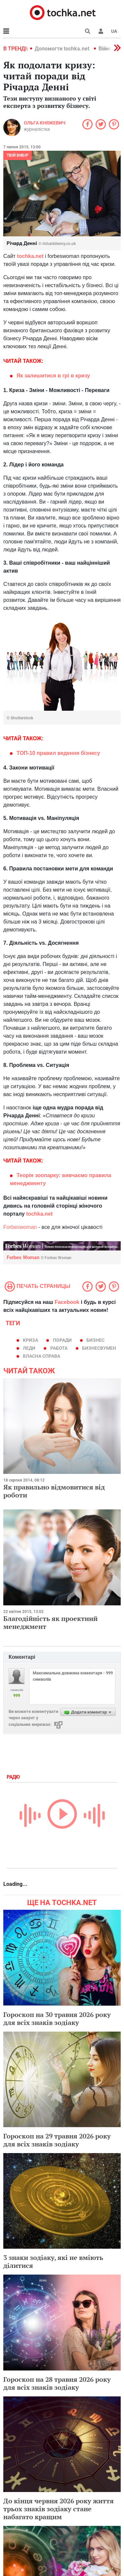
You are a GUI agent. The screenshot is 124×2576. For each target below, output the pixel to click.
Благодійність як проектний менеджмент (50, 1622)
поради (62, 1340)
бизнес (95, 1340)
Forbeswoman (20, 1227)
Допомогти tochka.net (63, 48)
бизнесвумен (99, 1348)
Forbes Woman (39, 1257)
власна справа (41, 1356)
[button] (100, 31)
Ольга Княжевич (44, 122)
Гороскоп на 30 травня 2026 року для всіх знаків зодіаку (57, 2018)
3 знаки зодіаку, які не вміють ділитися (53, 2261)
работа (58, 1348)
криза (30, 1340)
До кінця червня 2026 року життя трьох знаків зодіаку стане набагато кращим (58, 2508)
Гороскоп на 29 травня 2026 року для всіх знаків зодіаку (57, 2140)
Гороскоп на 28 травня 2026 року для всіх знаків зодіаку (57, 2383)
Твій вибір (17, 155)
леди (29, 1348)
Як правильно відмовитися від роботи (54, 1491)
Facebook (67, 1302)
